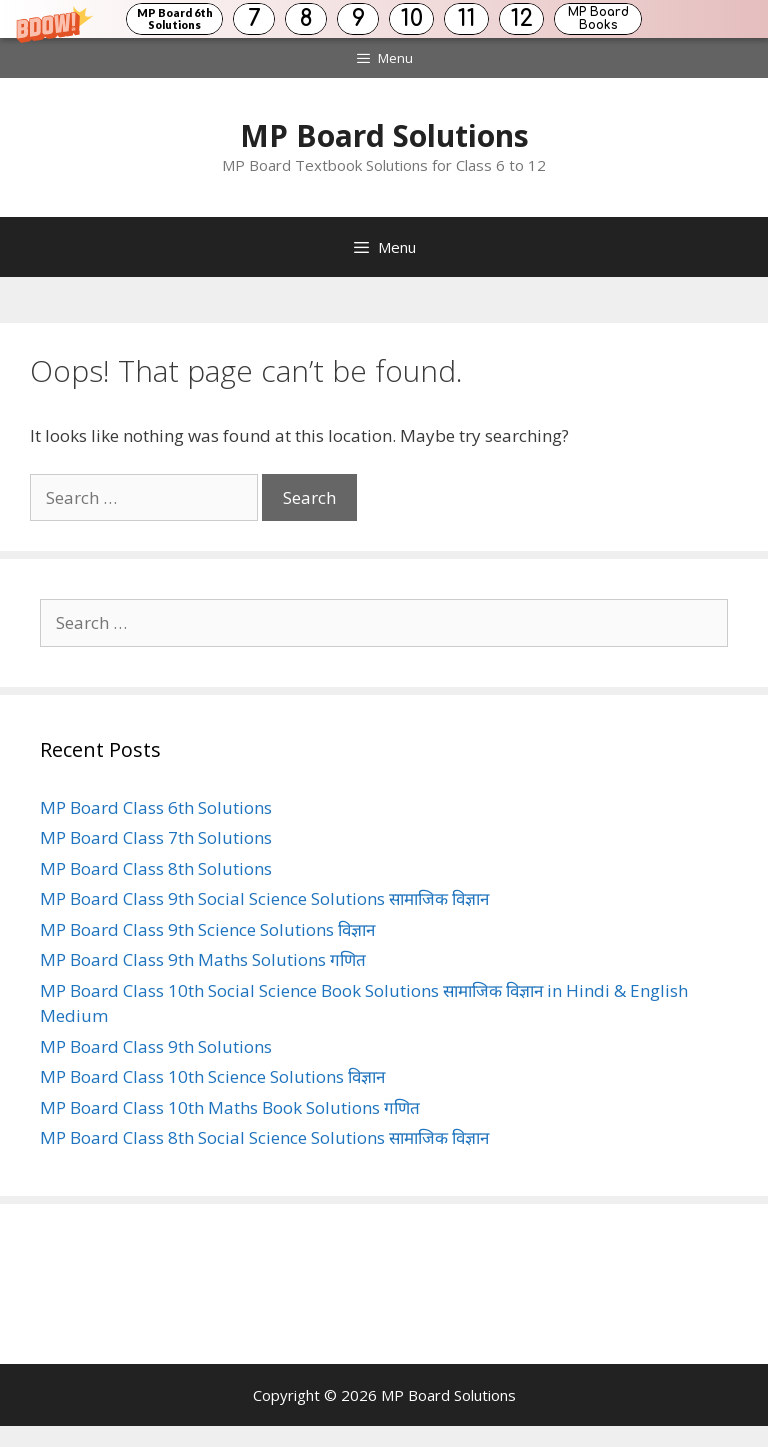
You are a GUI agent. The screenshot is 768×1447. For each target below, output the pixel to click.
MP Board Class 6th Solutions (156, 807)
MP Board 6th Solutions (175, 18)
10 (412, 18)
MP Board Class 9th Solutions (156, 1046)
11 (467, 18)
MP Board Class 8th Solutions (156, 868)
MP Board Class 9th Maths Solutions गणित (203, 959)
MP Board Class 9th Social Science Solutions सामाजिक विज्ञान (264, 898)
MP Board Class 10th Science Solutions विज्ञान (212, 1076)
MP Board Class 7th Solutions (156, 837)
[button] (384, 19)
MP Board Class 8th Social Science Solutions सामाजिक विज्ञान (264, 1137)
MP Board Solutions (384, 135)
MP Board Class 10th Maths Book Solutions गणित (230, 1107)
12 (522, 18)
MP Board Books (598, 18)
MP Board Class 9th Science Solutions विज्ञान (207, 929)
